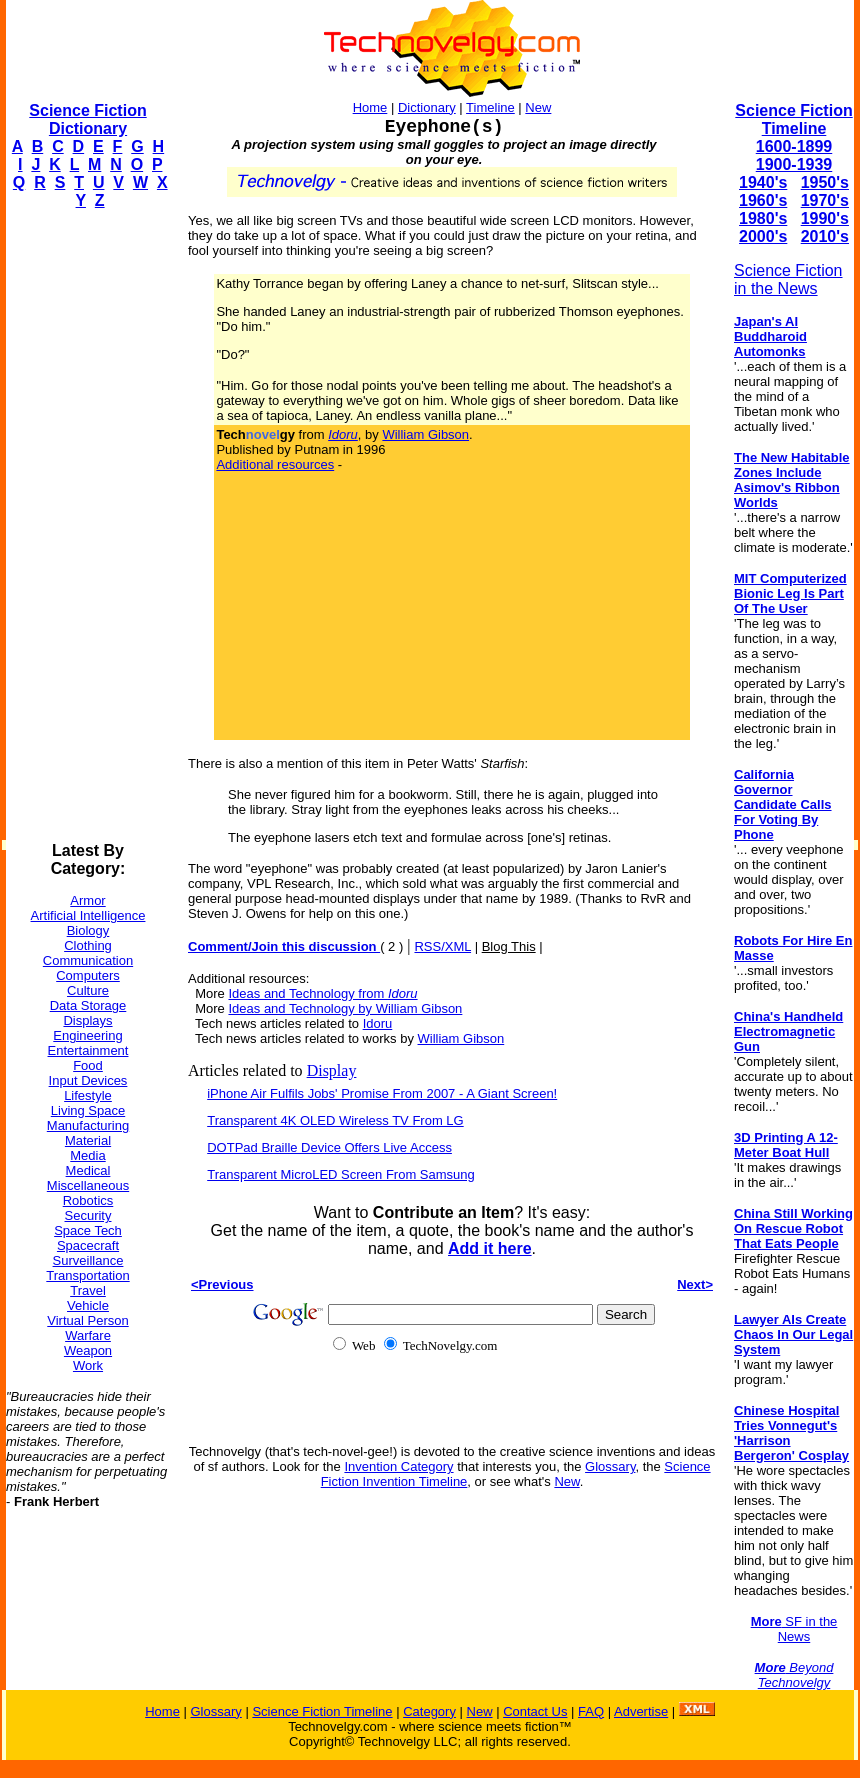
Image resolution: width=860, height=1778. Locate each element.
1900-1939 (794, 164)
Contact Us (535, 1711)
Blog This (509, 946)
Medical (88, 1170)
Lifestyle (88, 1095)
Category (429, 1711)
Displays (87, 1020)
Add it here (490, 1248)
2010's (825, 236)
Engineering (87, 1035)
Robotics (88, 1200)
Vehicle (88, 1305)
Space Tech (88, 1230)
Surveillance (88, 1260)
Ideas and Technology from (322, 993)
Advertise (641, 1711)
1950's (825, 182)
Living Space (88, 1110)
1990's (825, 218)
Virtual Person (87, 1320)
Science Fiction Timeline (793, 119)
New (538, 107)
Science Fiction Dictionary (87, 119)
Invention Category (398, 1466)
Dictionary (427, 107)
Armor (87, 900)
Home (370, 107)
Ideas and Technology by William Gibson (345, 1008)
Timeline (490, 107)
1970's (825, 200)
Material (88, 1140)
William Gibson (425, 434)
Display (332, 1070)
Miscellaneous (88, 1185)
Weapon (88, 1350)
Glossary (610, 1466)
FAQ (591, 1711)
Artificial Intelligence (88, 915)
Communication (88, 960)
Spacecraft (88, 1245)
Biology (88, 930)
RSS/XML (442, 946)
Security (88, 1215)
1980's (763, 218)
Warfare (88, 1335)
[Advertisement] (86, 526)
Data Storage (88, 1005)
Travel (88, 1290)
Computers (88, 975)
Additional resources (275, 464)
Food (88, 1065)
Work (88, 1365)
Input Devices (88, 1080)
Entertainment (88, 1050)
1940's (763, 182)
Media (87, 1155)
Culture (88, 990)
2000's (763, 236)
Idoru (378, 1023)
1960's (763, 200)
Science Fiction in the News (788, 279)
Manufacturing (88, 1125)
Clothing (88, 945)
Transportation (87, 1275)
